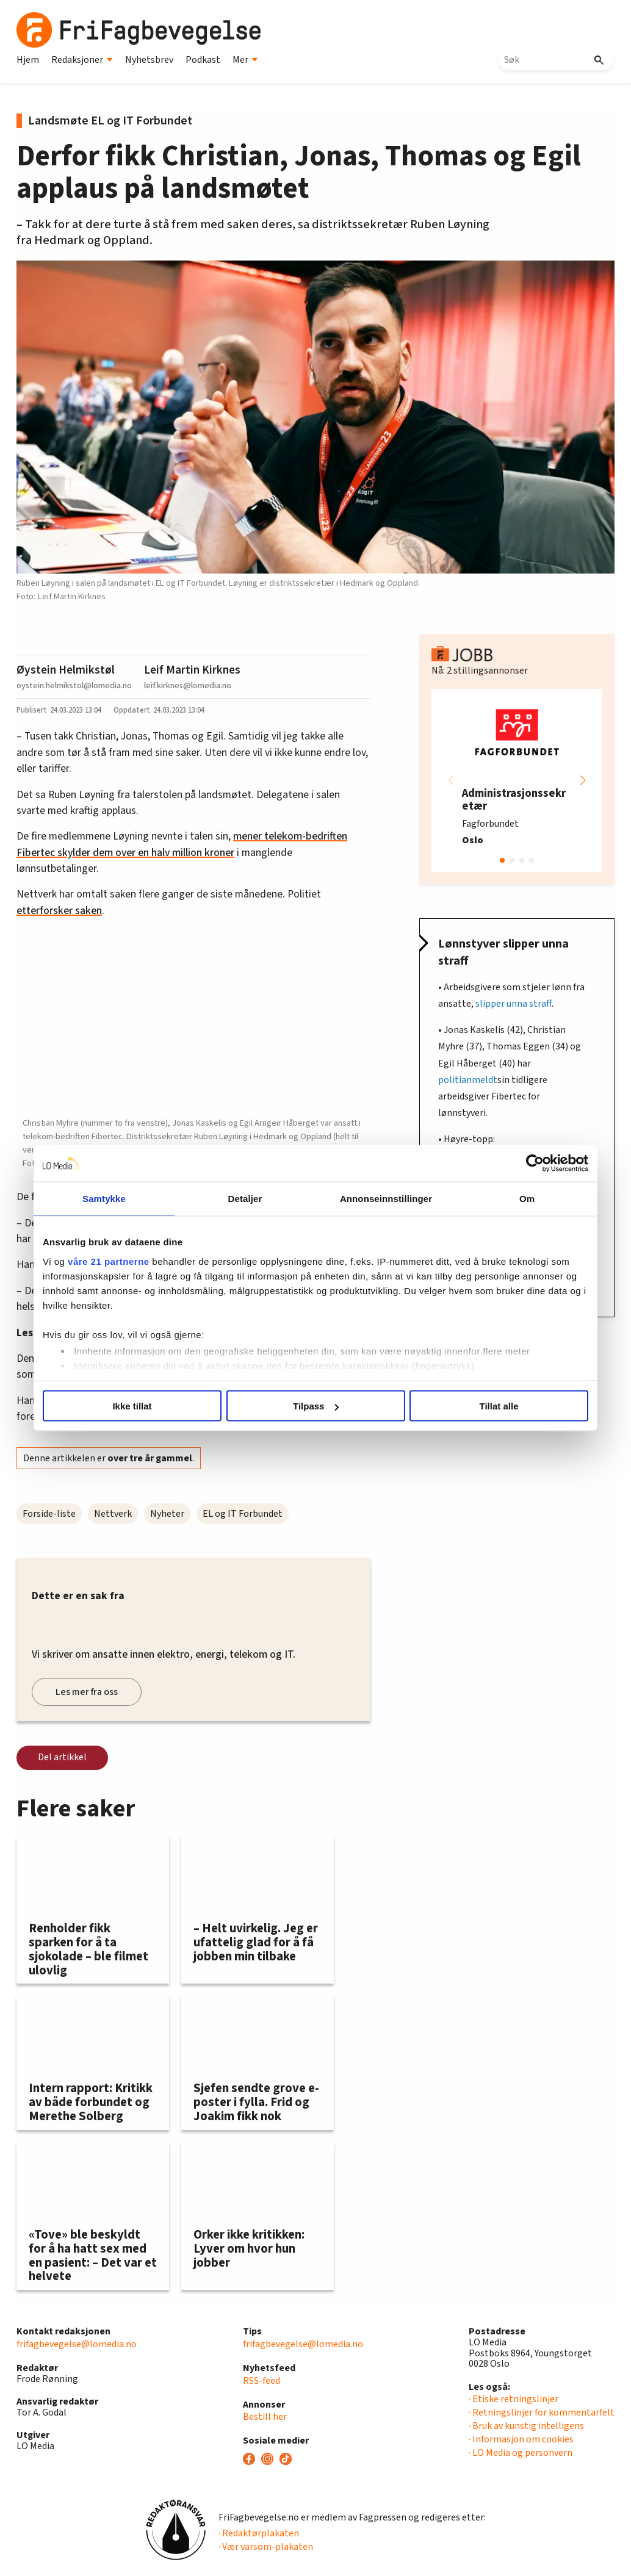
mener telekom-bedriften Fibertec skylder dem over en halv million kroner (181, 844)
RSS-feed (261, 2380)
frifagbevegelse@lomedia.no (76, 2344)
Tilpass (316, 1406)
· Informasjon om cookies (521, 2439)
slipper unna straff (513, 1003)
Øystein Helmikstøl (65, 669)
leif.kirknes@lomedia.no (187, 685)
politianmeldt (467, 1080)
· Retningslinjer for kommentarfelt (542, 2412)
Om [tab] (521, 1198)
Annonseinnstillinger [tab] (384, 1198)
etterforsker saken (59, 910)
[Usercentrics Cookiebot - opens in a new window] (527, 1163)
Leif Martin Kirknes (192, 669)
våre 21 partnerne (116, 1261)
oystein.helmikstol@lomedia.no (74, 685)
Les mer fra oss (87, 1692)
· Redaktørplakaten (258, 2533)
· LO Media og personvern (520, 2452)
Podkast (203, 60)
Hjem (27, 60)
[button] (582, 780)
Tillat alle (494, 1406)
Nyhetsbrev (149, 60)
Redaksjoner (82, 60)
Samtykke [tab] (109, 1198)
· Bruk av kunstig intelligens (526, 2426)
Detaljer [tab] (247, 1198)
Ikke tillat (136, 1406)
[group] (516, 780)
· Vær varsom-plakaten (265, 2546)
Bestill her (265, 2416)
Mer (245, 60)
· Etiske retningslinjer (513, 2399)
